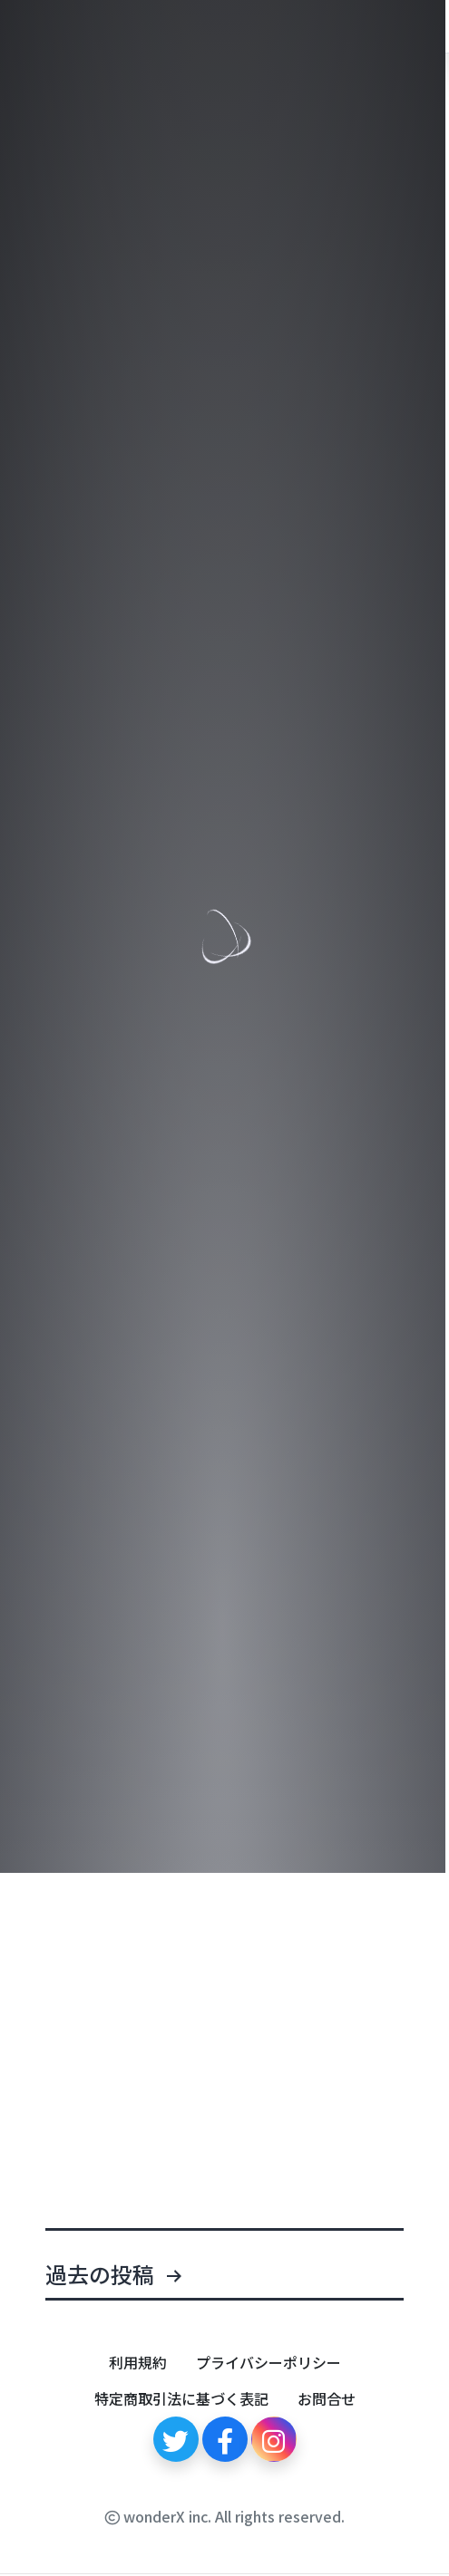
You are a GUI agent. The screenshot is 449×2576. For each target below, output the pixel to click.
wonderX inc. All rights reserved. (225, 2516)
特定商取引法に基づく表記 (181, 2398)
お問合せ (327, 2398)
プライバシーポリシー (268, 2362)
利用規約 (138, 2362)
